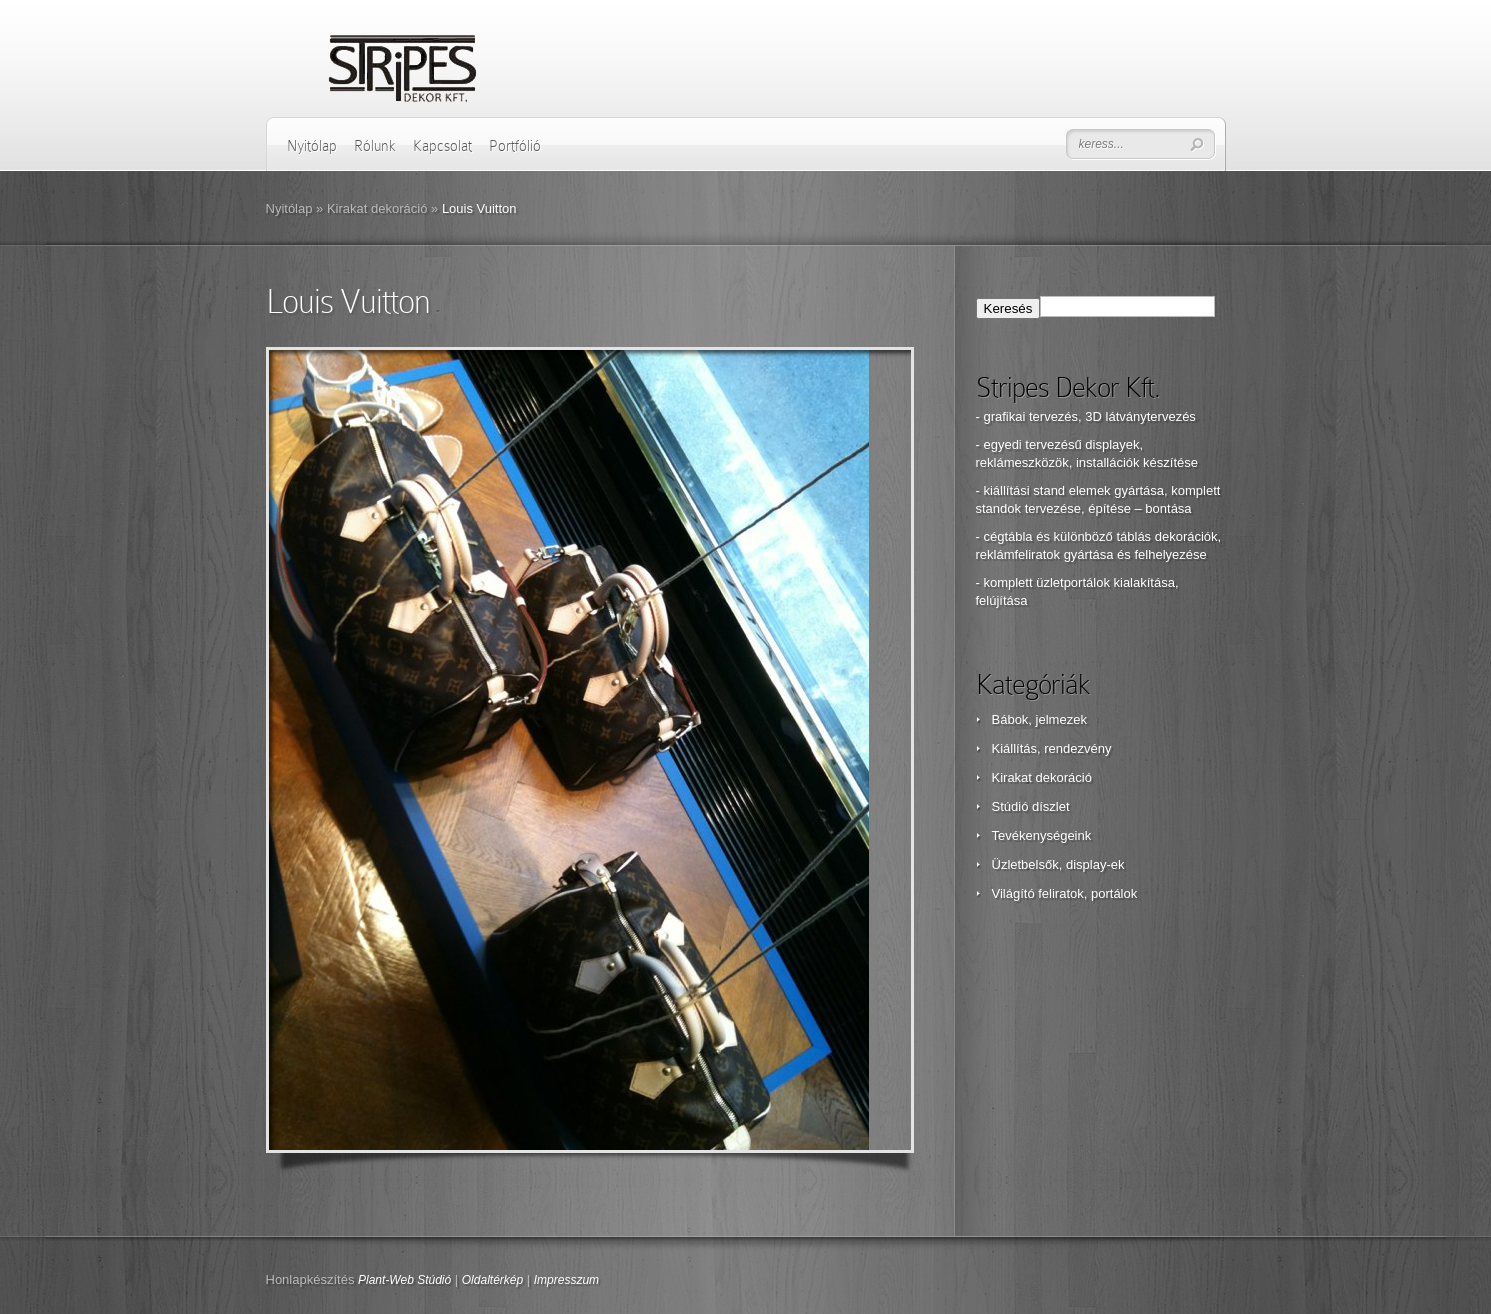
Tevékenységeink (1042, 835)
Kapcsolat (442, 146)
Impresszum (566, 1280)
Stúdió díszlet (1031, 806)
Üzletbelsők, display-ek (1058, 864)
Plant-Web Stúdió (404, 1280)
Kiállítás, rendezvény (1052, 748)
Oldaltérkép (492, 1280)
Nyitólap (312, 146)
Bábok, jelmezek (1039, 719)
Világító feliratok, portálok (1065, 893)
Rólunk (375, 146)
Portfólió (515, 146)
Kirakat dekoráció (377, 208)
